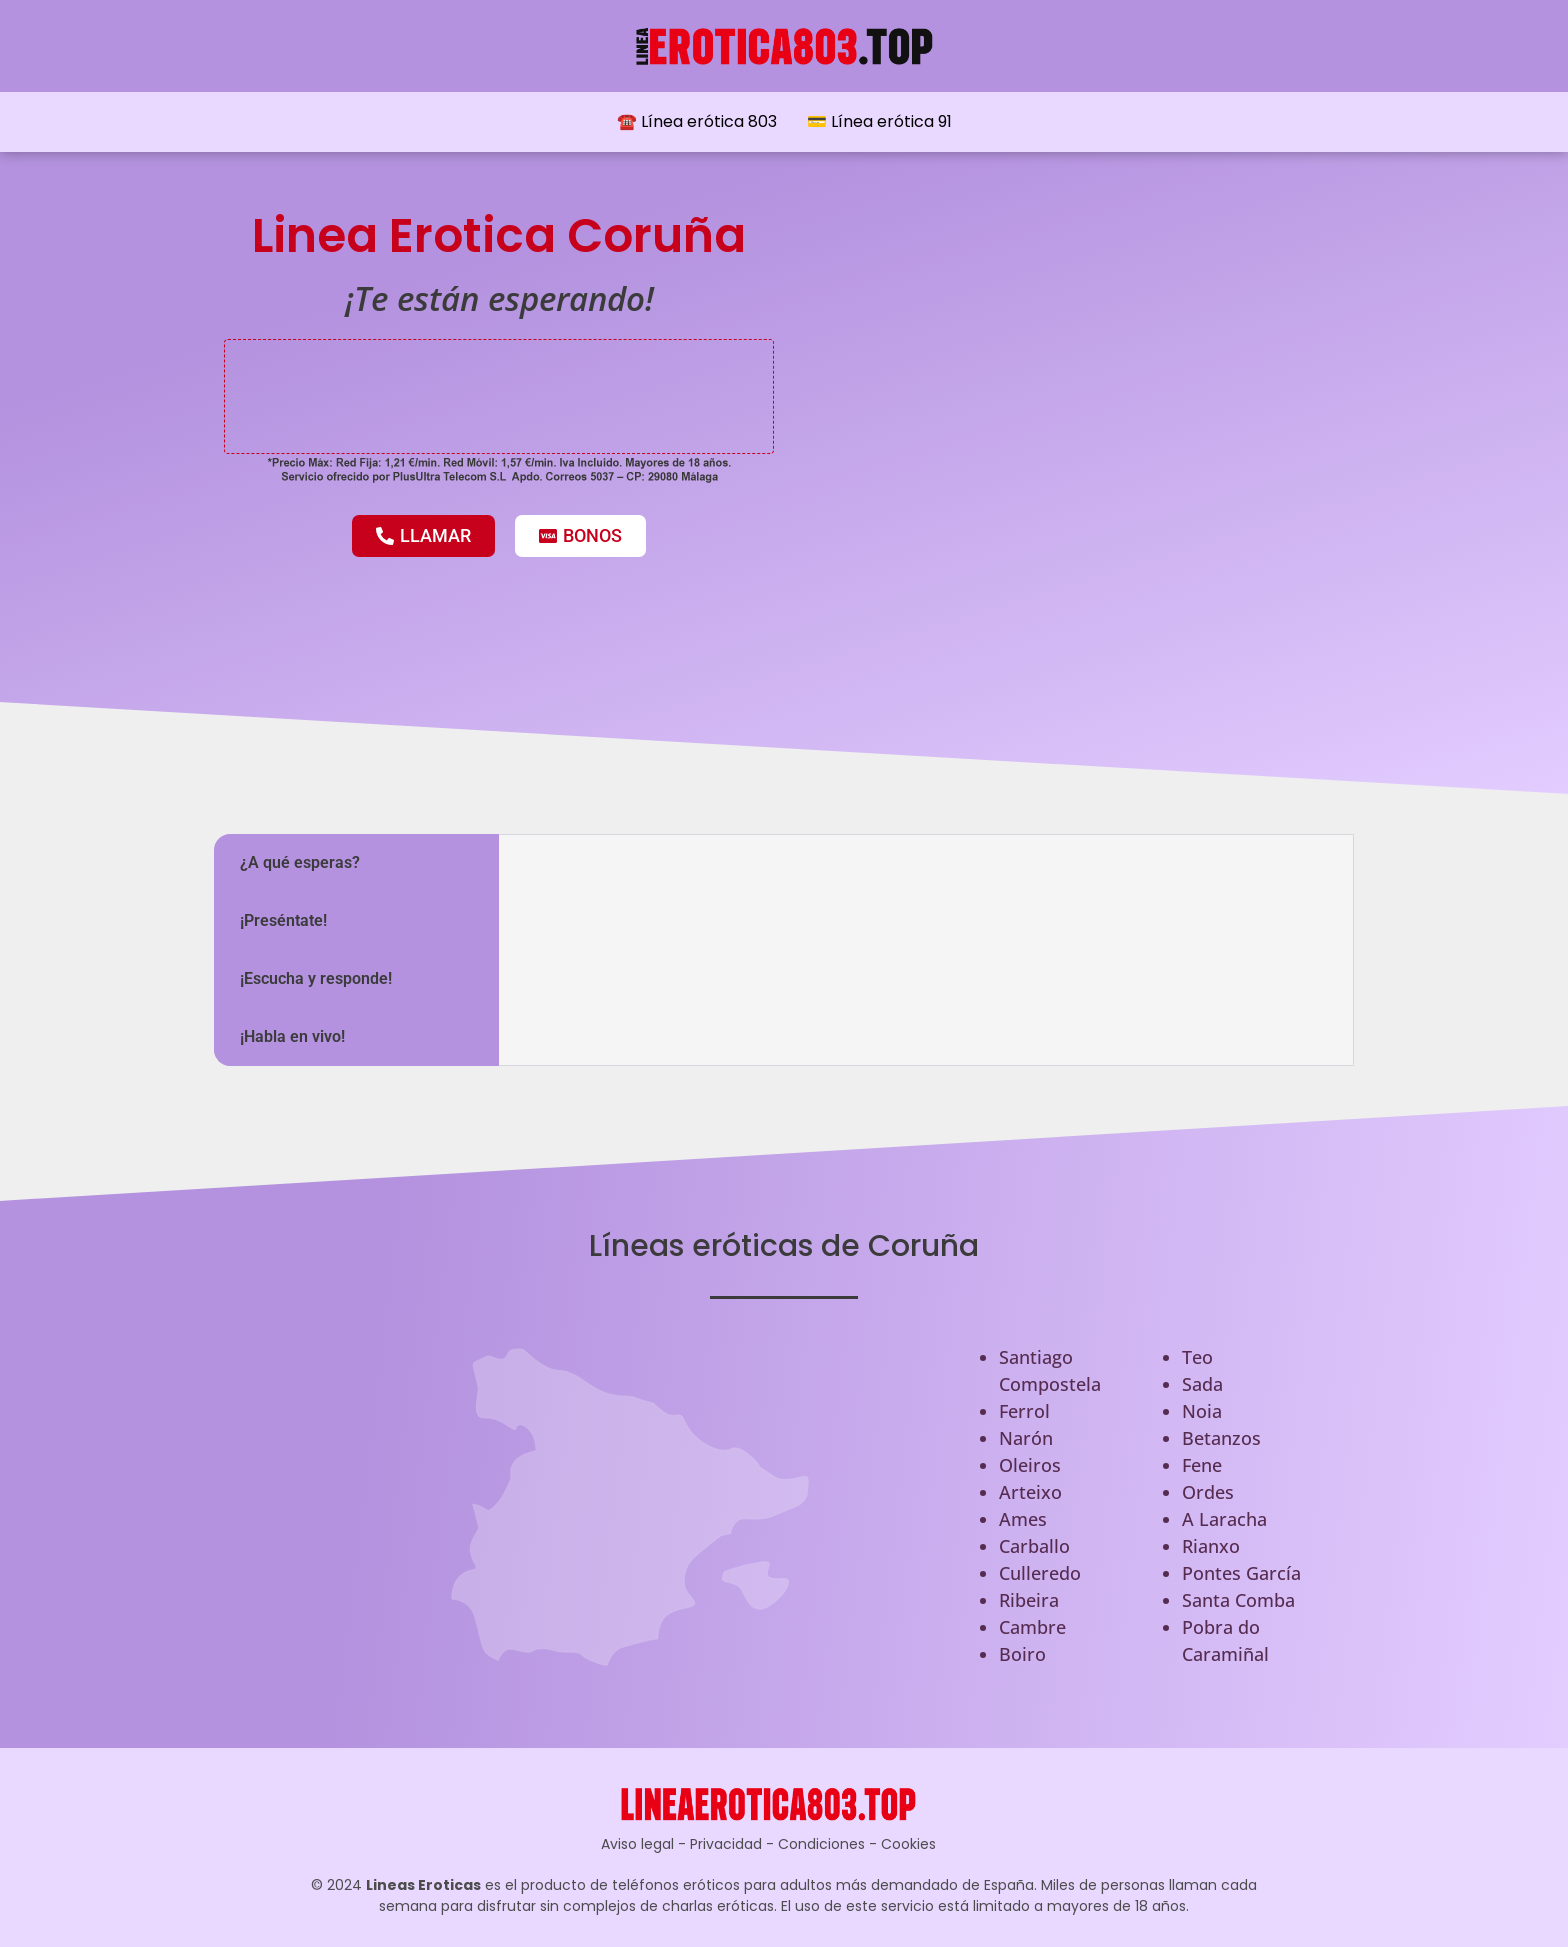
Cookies (908, 1844)
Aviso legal (637, 1844)
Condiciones (821, 1844)
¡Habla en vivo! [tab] (292, 1036)
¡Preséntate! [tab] (283, 920)
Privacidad (726, 1844)
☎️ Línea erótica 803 (697, 121)
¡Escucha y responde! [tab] (316, 978)
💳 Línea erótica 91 (879, 121)
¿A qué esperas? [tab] (300, 862)
